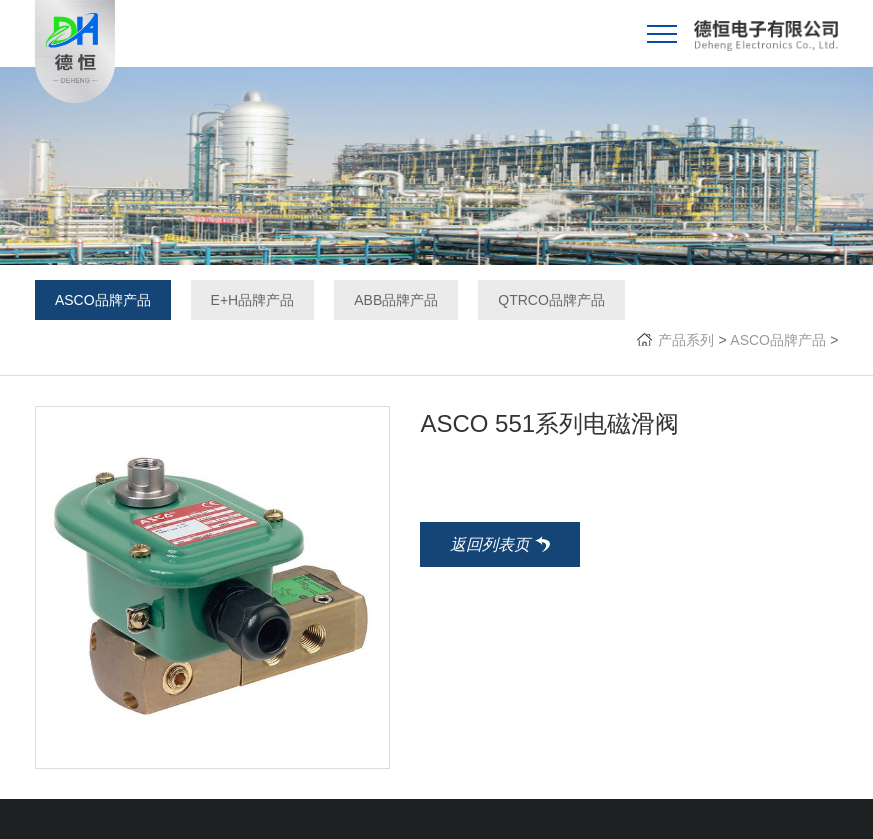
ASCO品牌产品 (103, 300)
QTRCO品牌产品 (551, 300)
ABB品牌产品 (396, 300)
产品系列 (686, 340)
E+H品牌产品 (253, 300)
